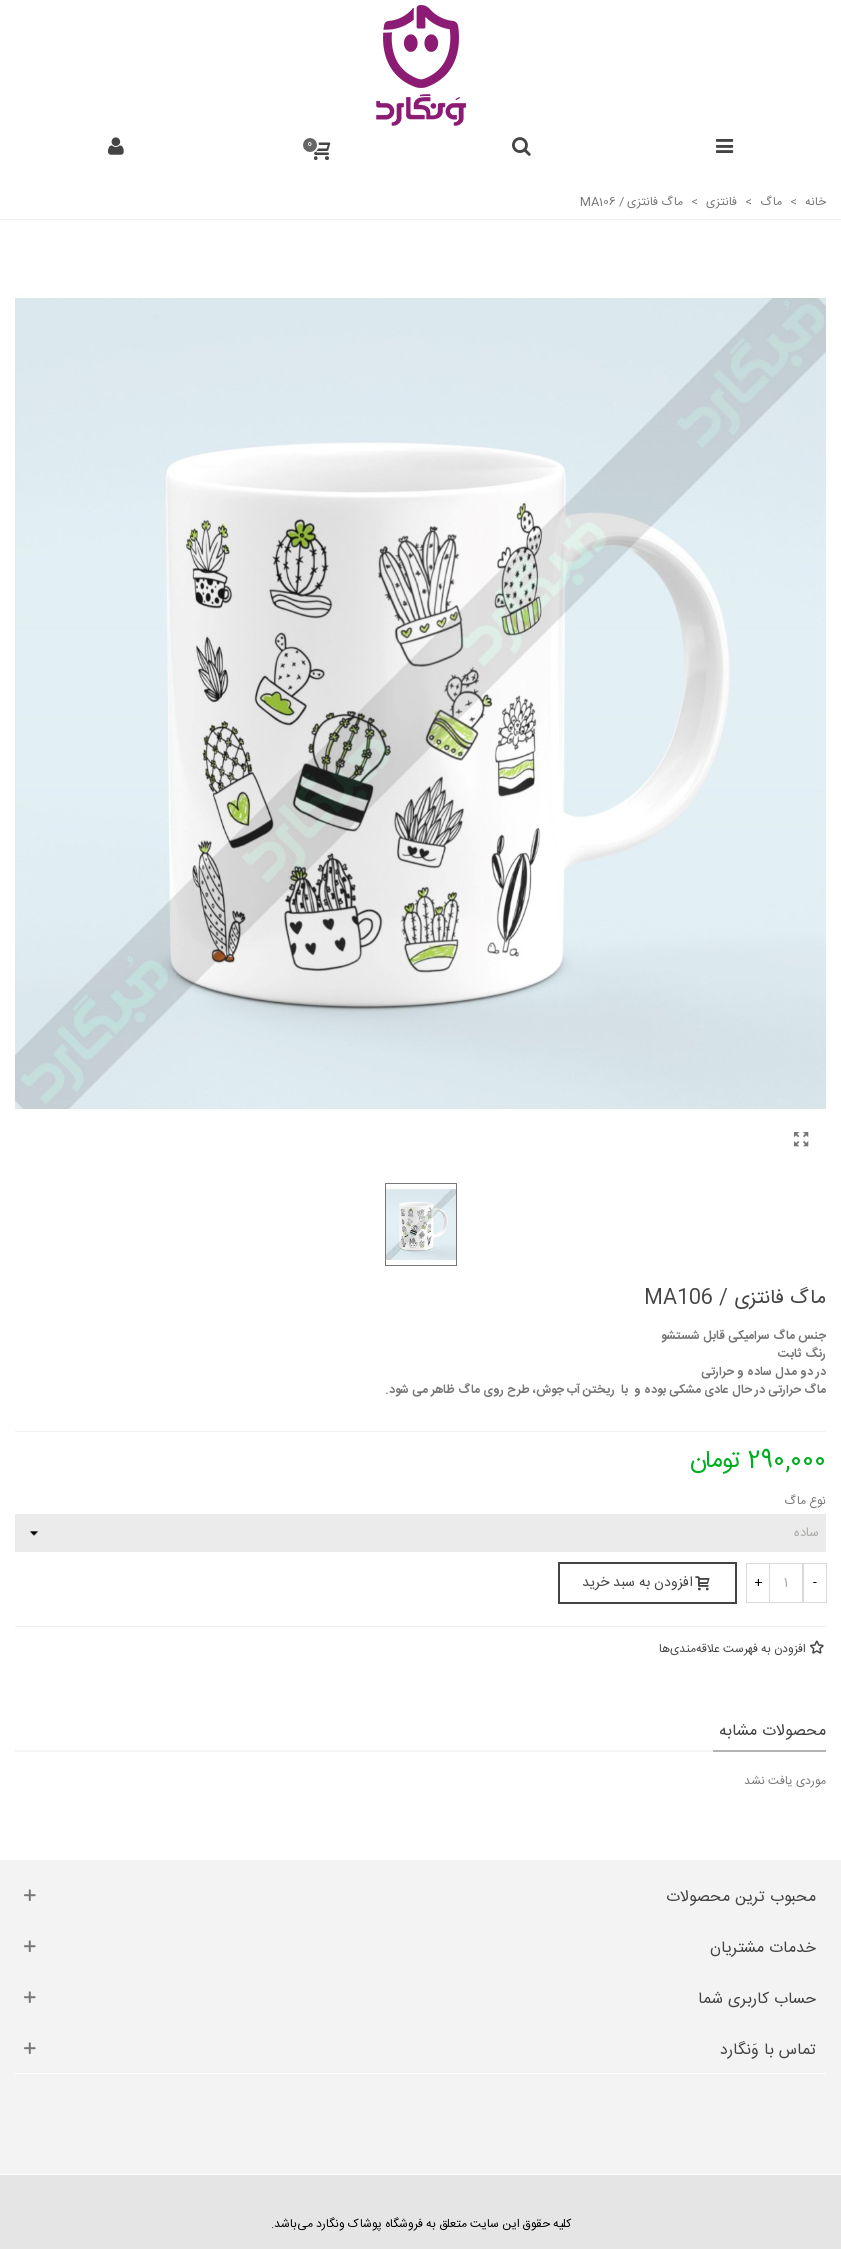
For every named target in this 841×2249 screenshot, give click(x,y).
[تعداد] (786, 1583)
